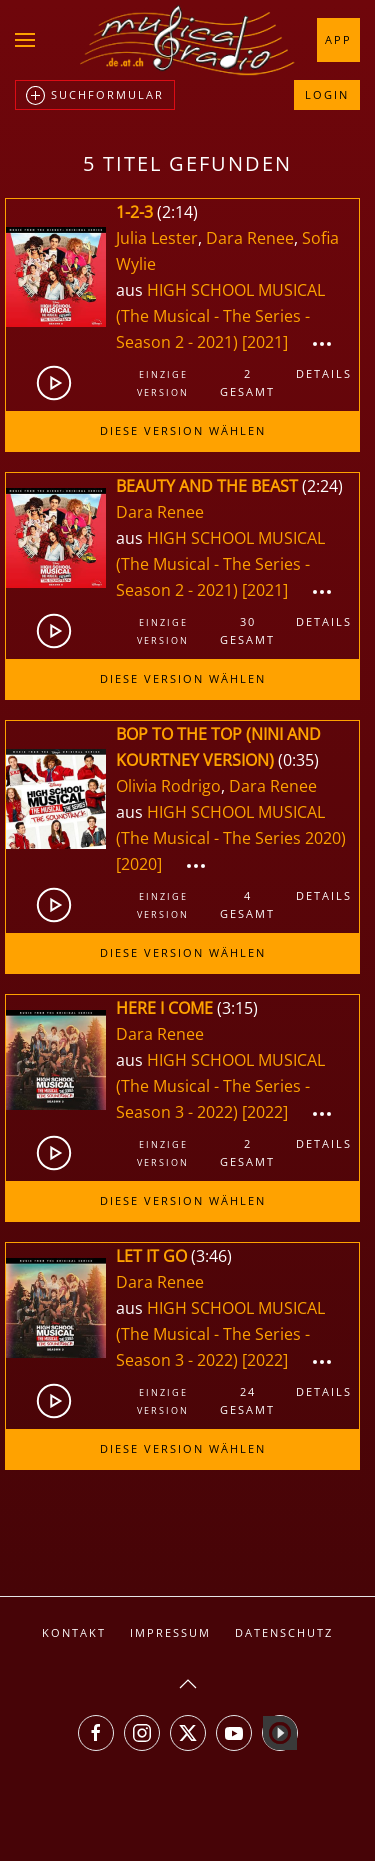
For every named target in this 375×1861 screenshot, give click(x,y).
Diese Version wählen (183, 430)
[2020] (139, 864)
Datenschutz (284, 1632)
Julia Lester (157, 238)
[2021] (265, 342)
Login (327, 94)
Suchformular (95, 96)
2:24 (322, 486)
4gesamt (247, 904)
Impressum (170, 1632)
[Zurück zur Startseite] (188, 40)
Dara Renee (250, 238)
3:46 (211, 1256)
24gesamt (247, 1400)
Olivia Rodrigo (168, 786)
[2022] (265, 1112)
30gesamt (247, 630)
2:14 (177, 212)
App (338, 39)
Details (324, 373)
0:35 (298, 760)
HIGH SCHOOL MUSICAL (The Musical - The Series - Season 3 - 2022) (220, 1086)
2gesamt (247, 382)
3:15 (237, 1008)
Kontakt (74, 1632)
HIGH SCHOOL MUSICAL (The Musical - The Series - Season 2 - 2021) (220, 316)
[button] (25, 40)
